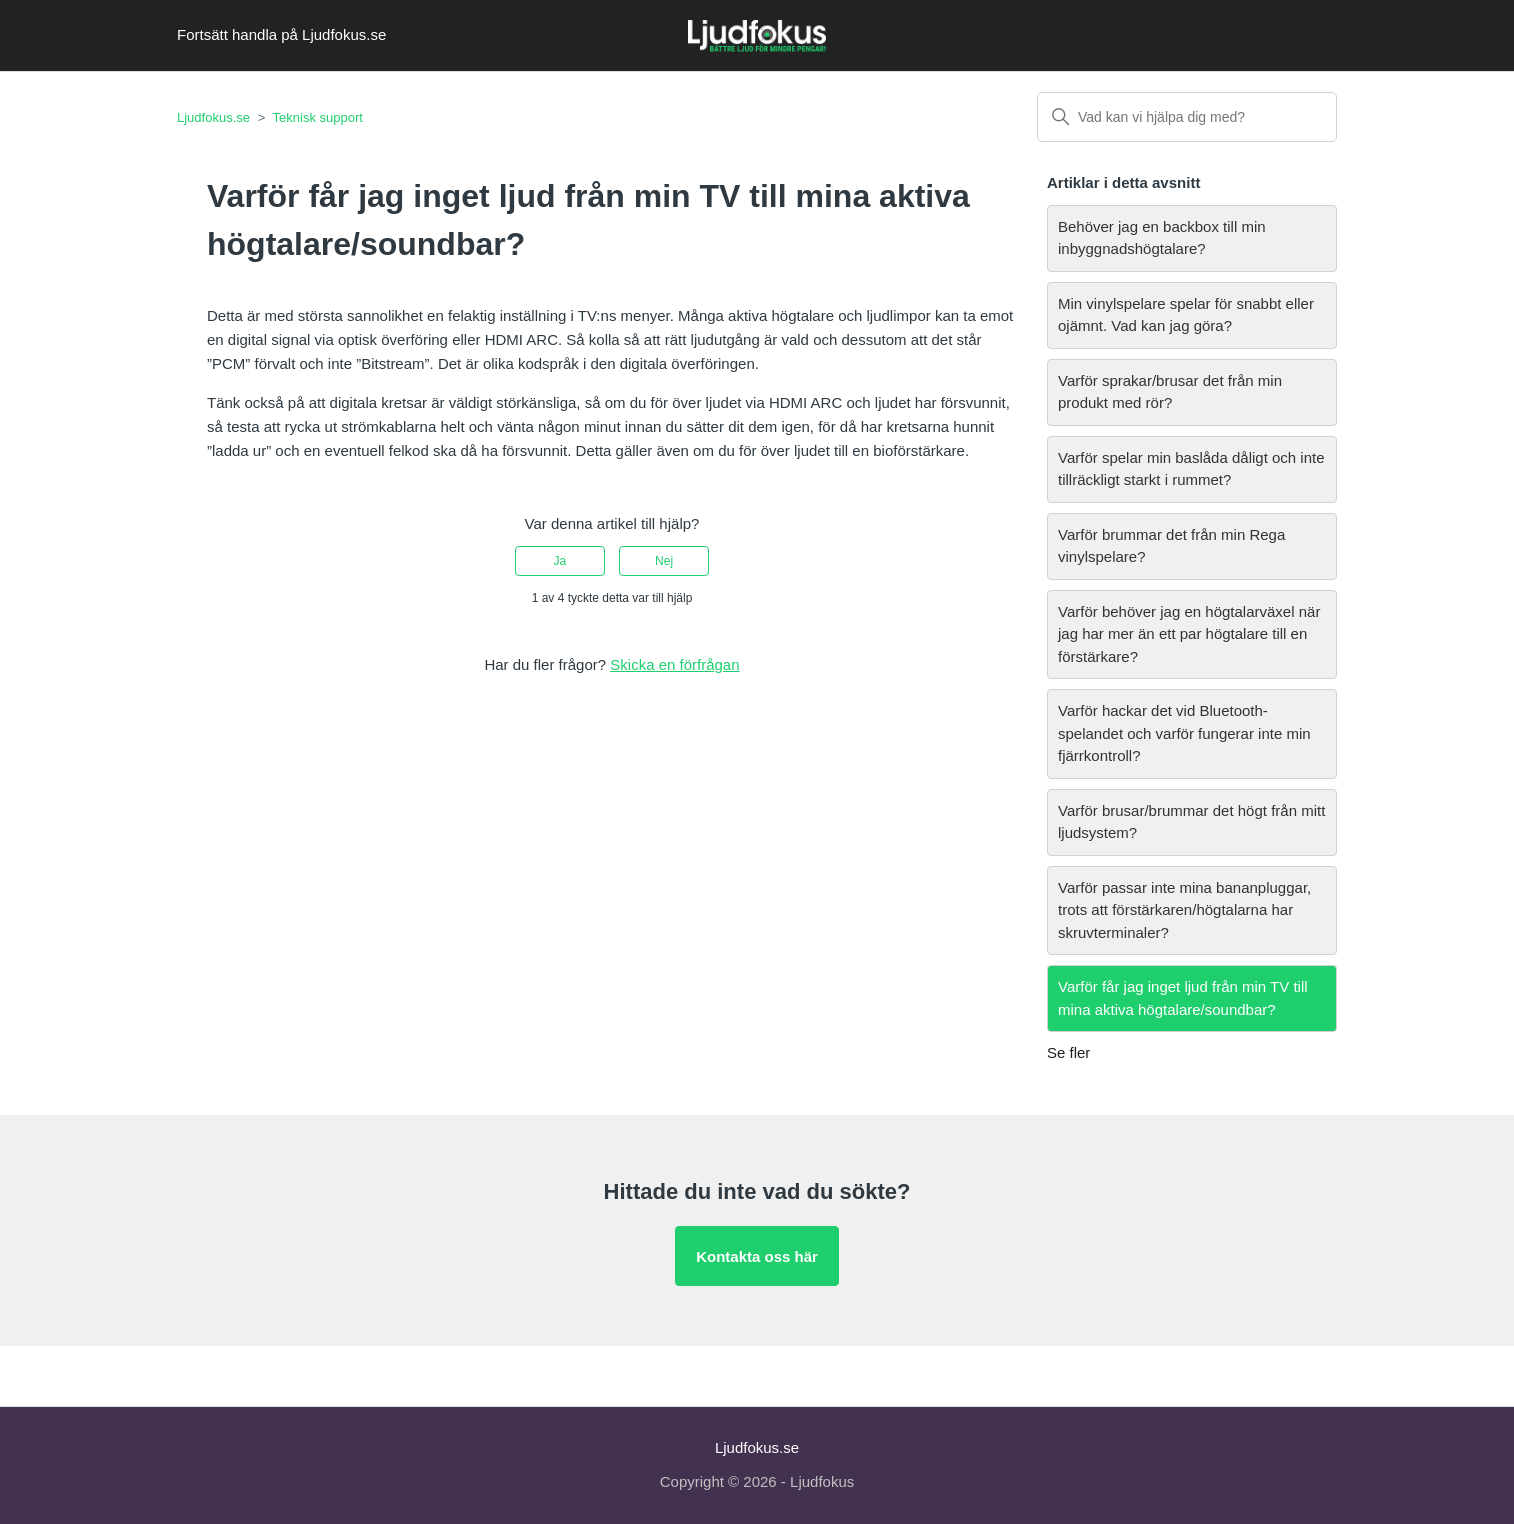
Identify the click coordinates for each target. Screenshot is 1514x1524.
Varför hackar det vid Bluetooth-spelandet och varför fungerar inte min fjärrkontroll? (1184, 733)
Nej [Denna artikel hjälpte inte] (664, 561)
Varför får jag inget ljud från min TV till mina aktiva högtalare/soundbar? (1183, 998)
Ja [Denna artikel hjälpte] (560, 561)
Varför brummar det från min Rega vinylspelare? (1171, 546)
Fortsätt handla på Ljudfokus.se (281, 34)
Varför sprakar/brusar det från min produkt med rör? (1170, 392)
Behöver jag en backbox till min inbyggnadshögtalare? (1162, 238)
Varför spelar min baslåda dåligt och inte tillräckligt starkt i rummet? (1191, 469)
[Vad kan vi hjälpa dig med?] (1187, 117)
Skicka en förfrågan (674, 664)
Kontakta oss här (757, 1256)
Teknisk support (318, 117)
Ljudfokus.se (213, 117)
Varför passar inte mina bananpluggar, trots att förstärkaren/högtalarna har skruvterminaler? (1184, 910)
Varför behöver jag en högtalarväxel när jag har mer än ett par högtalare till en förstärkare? (1189, 634)
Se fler (1068, 1052)
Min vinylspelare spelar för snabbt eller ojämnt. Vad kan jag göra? (1186, 315)
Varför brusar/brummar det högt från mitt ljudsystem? (1191, 822)
